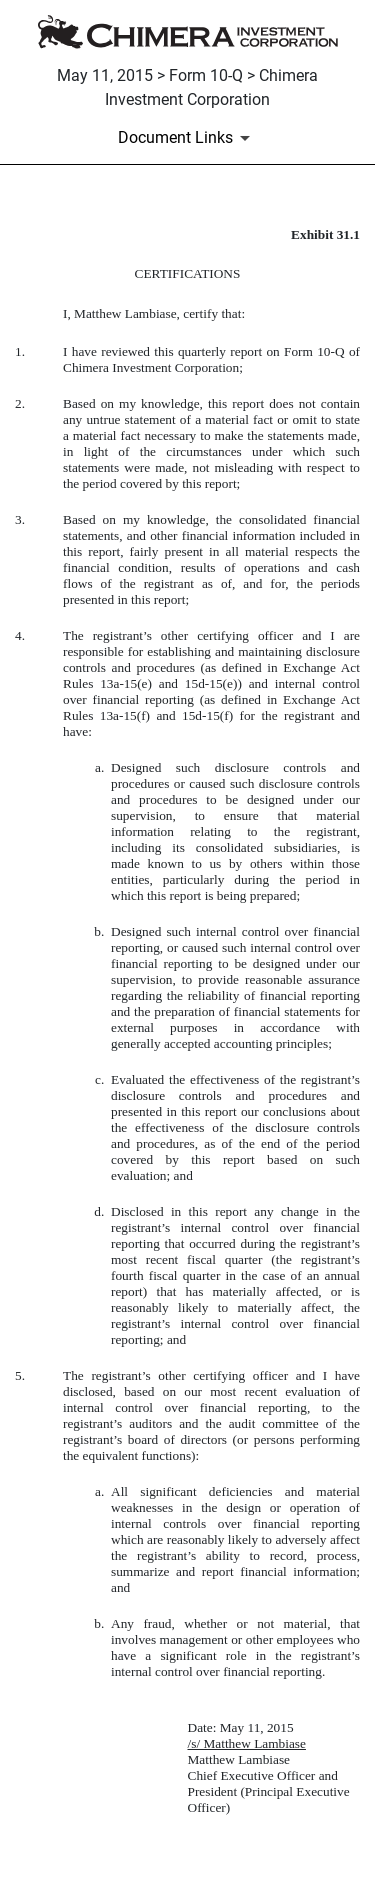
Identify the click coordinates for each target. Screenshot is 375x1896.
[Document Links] (187, 138)
